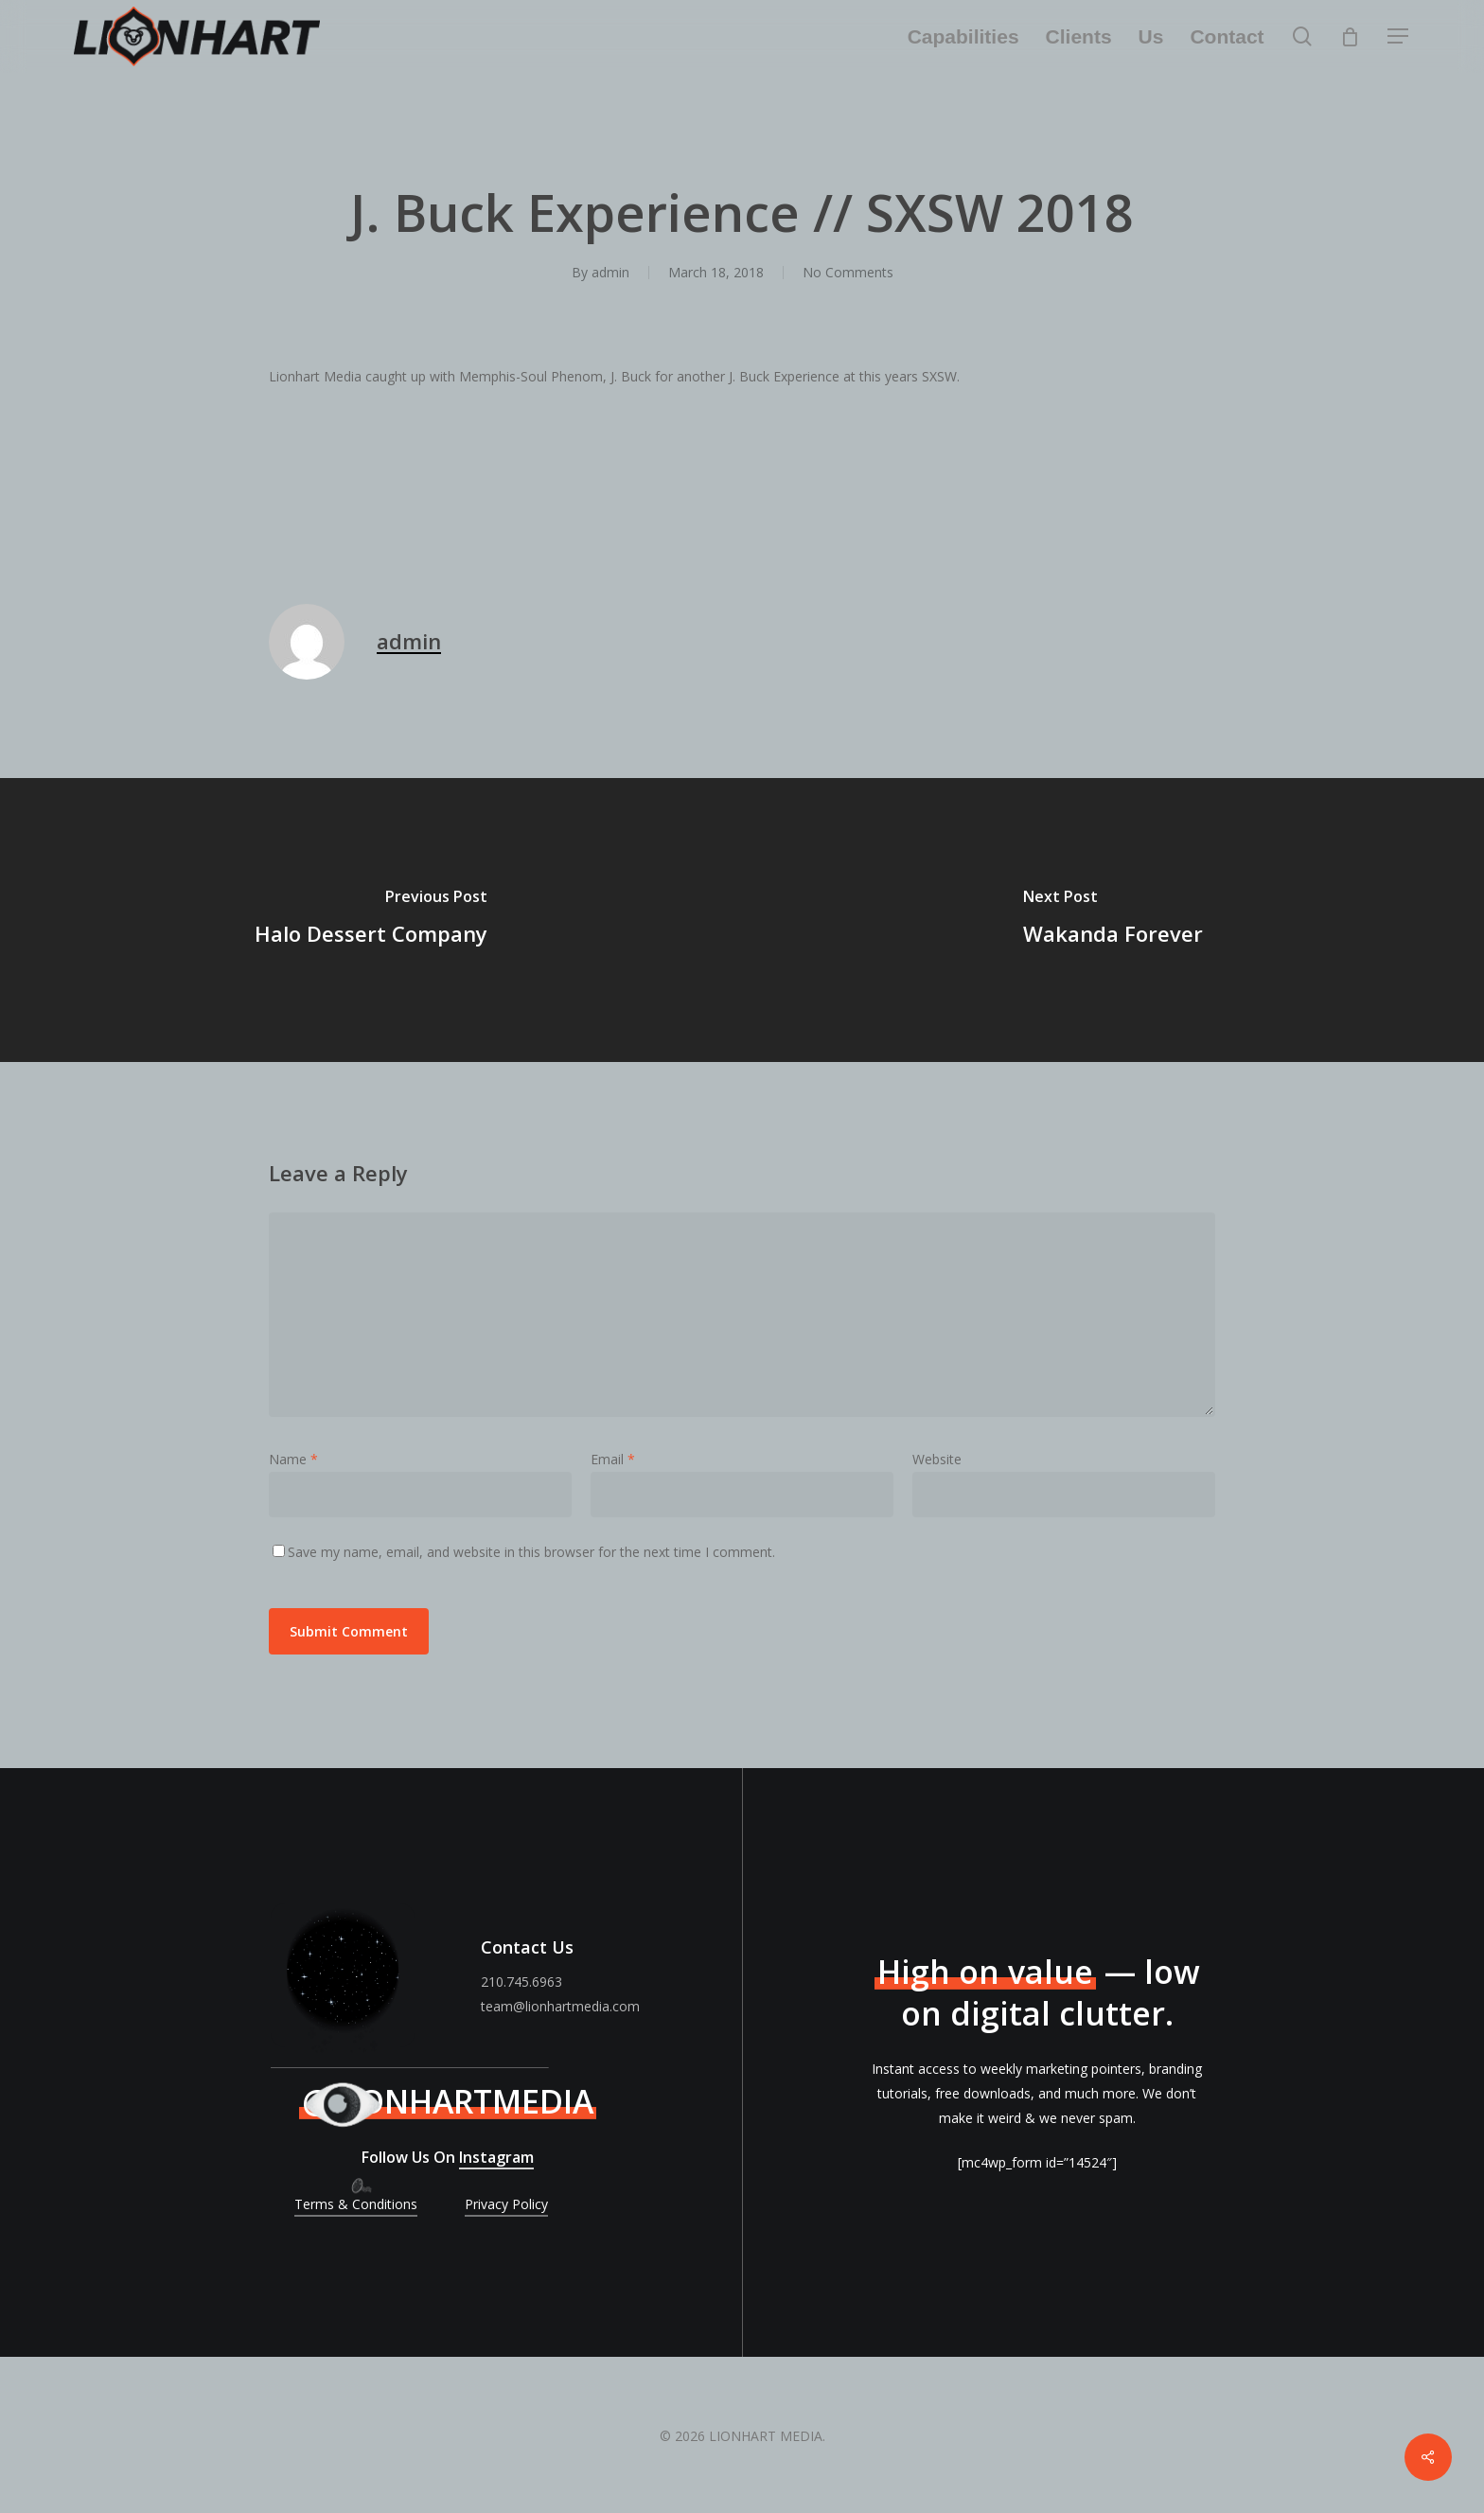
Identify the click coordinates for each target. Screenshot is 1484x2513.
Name (293, 1459)
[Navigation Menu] (1398, 36)
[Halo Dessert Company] (371, 920)
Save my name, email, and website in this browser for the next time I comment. (531, 1552)
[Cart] (1350, 37)
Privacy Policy (506, 2204)
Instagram (496, 2157)
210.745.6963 (521, 1982)
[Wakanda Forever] (1113, 920)
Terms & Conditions (355, 2204)
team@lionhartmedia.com (560, 2006)
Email (613, 1459)
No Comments (848, 272)
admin (610, 272)
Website (937, 1459)
